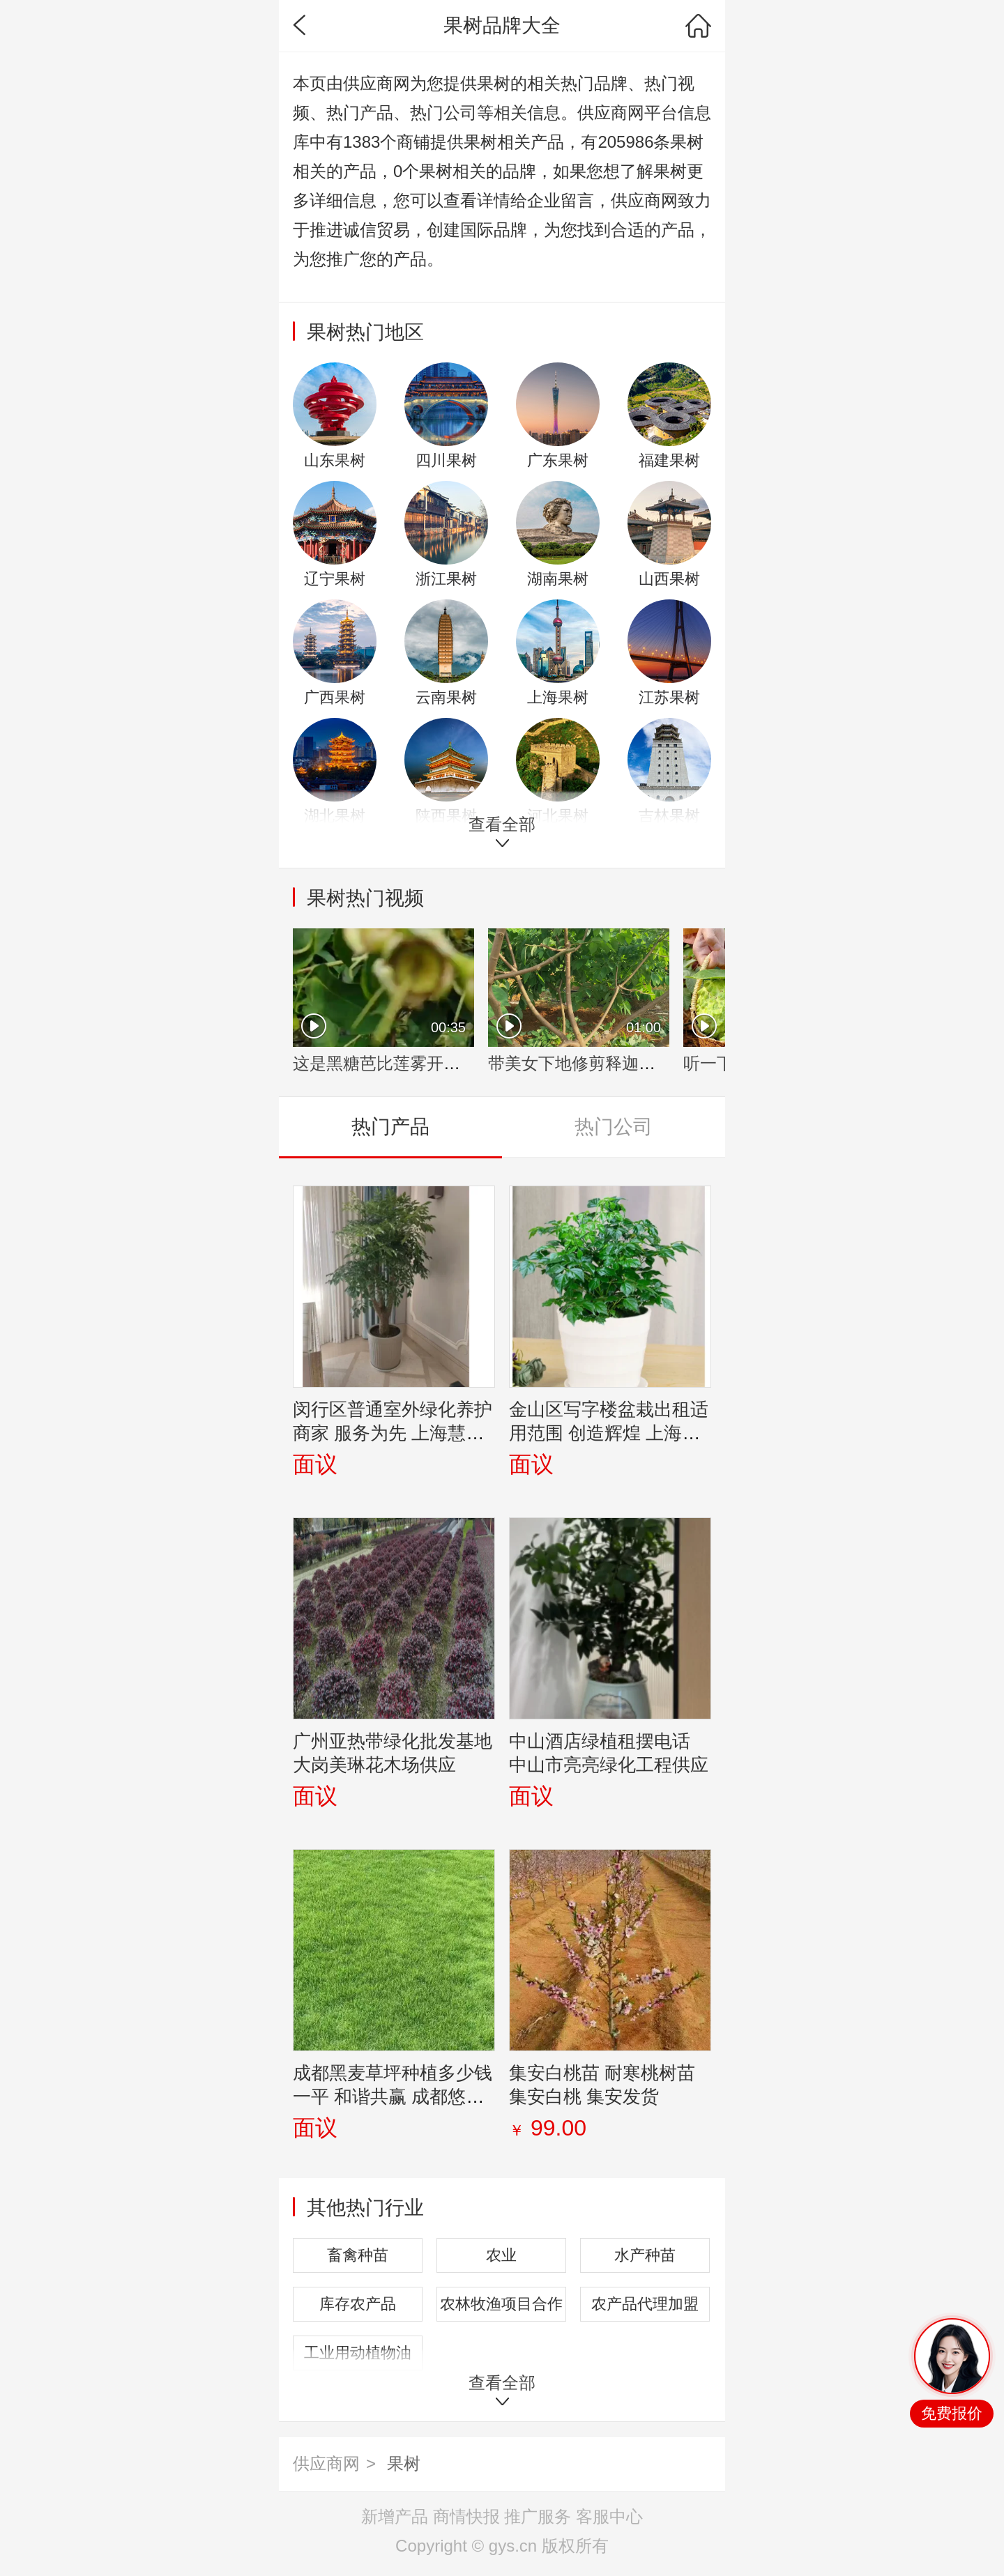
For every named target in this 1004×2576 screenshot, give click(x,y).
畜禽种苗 (357, 2255)
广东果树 (557, 460)
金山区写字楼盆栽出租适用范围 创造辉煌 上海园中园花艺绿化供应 (608, 1433)
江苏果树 (669, 697)
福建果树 (669, 460)
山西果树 (669, 579)
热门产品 (390, 1126)
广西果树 (334, 697)
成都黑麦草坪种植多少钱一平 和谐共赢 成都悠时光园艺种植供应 (392, 2096)
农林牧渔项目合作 (501, 2304)
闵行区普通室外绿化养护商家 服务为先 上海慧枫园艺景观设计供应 (392, 1433)
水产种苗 (645, 2255)
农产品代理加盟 (645, 2304)
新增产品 (394, 2516)
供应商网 (326, 2463)
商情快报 (466, 2516)
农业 (501, 2255)
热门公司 (614, 1126)
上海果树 (557, 697)
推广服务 (537, 2516)
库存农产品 (357, 2304)
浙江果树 (446, 579)
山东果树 (334, 460)
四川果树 (446, 460)
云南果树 (446, 697)
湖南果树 (557, 579)
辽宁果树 (334, 579)
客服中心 (609, 2516)
